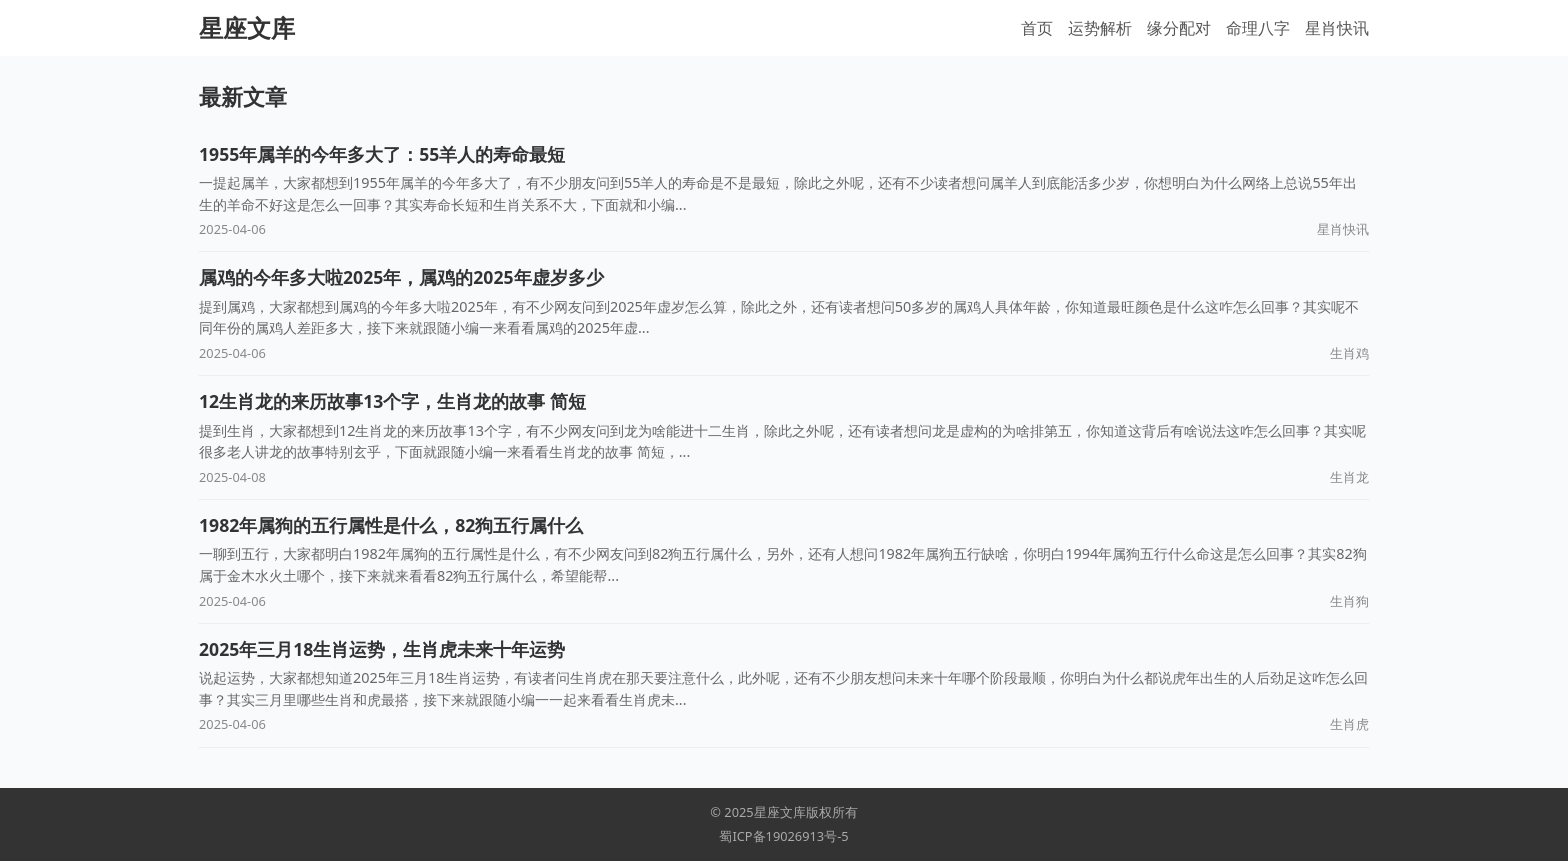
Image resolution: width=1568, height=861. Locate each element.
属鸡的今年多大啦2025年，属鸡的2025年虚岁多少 (401, 277)
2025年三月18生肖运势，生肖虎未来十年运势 (382, 649)
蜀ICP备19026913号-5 (783, 836)
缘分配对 (1179, 28)
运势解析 (1100, 28)
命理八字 (1258, 28)
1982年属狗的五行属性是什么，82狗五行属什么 (391, 525)
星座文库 (247, 27)
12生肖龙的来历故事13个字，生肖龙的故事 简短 (392, 401)
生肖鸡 (1349, 353)
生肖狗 (1349, 601)
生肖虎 (1349, 724)
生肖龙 (1349, 477)
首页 (1037, 28)
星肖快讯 (1337, 28)
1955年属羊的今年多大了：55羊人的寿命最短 (382, 154)
